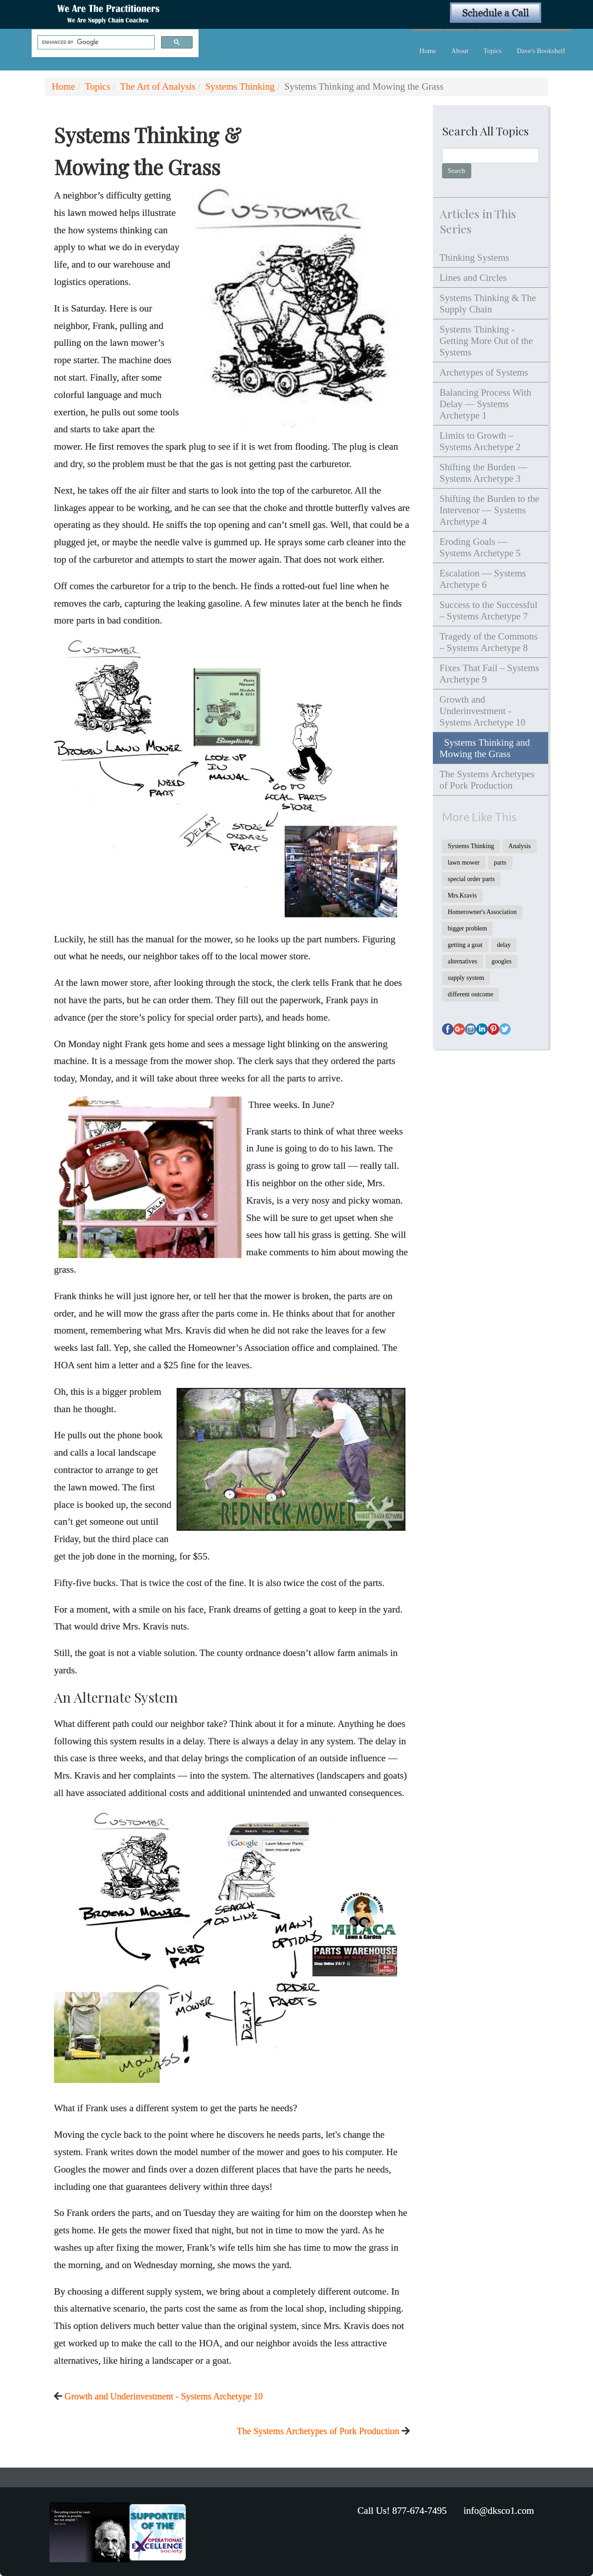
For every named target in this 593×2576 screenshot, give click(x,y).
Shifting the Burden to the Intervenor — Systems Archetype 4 (489, 510)
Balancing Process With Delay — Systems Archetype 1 (486, 404)
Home (427, 50)
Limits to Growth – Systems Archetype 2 (480, 441)
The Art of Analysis (157, 86)
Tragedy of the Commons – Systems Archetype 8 (489, 642)
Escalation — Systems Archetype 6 (483, 579)
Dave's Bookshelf (541, 50)
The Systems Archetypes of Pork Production (318, 2431)
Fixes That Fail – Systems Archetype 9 (489, 673)
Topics (493, 50)
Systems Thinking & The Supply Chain (488, 303)
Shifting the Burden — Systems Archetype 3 (484, 473)
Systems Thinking (240, 86)
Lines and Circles (473, 277)
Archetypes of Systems (484, 372)
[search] (95, 42)
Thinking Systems (474, 257)
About (460, 50)
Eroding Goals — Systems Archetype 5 (480, 547)
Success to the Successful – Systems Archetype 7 (489, 610)
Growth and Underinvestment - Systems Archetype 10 (164, 2396)
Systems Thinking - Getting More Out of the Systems (486, 341)
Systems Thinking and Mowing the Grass (485, 748)
